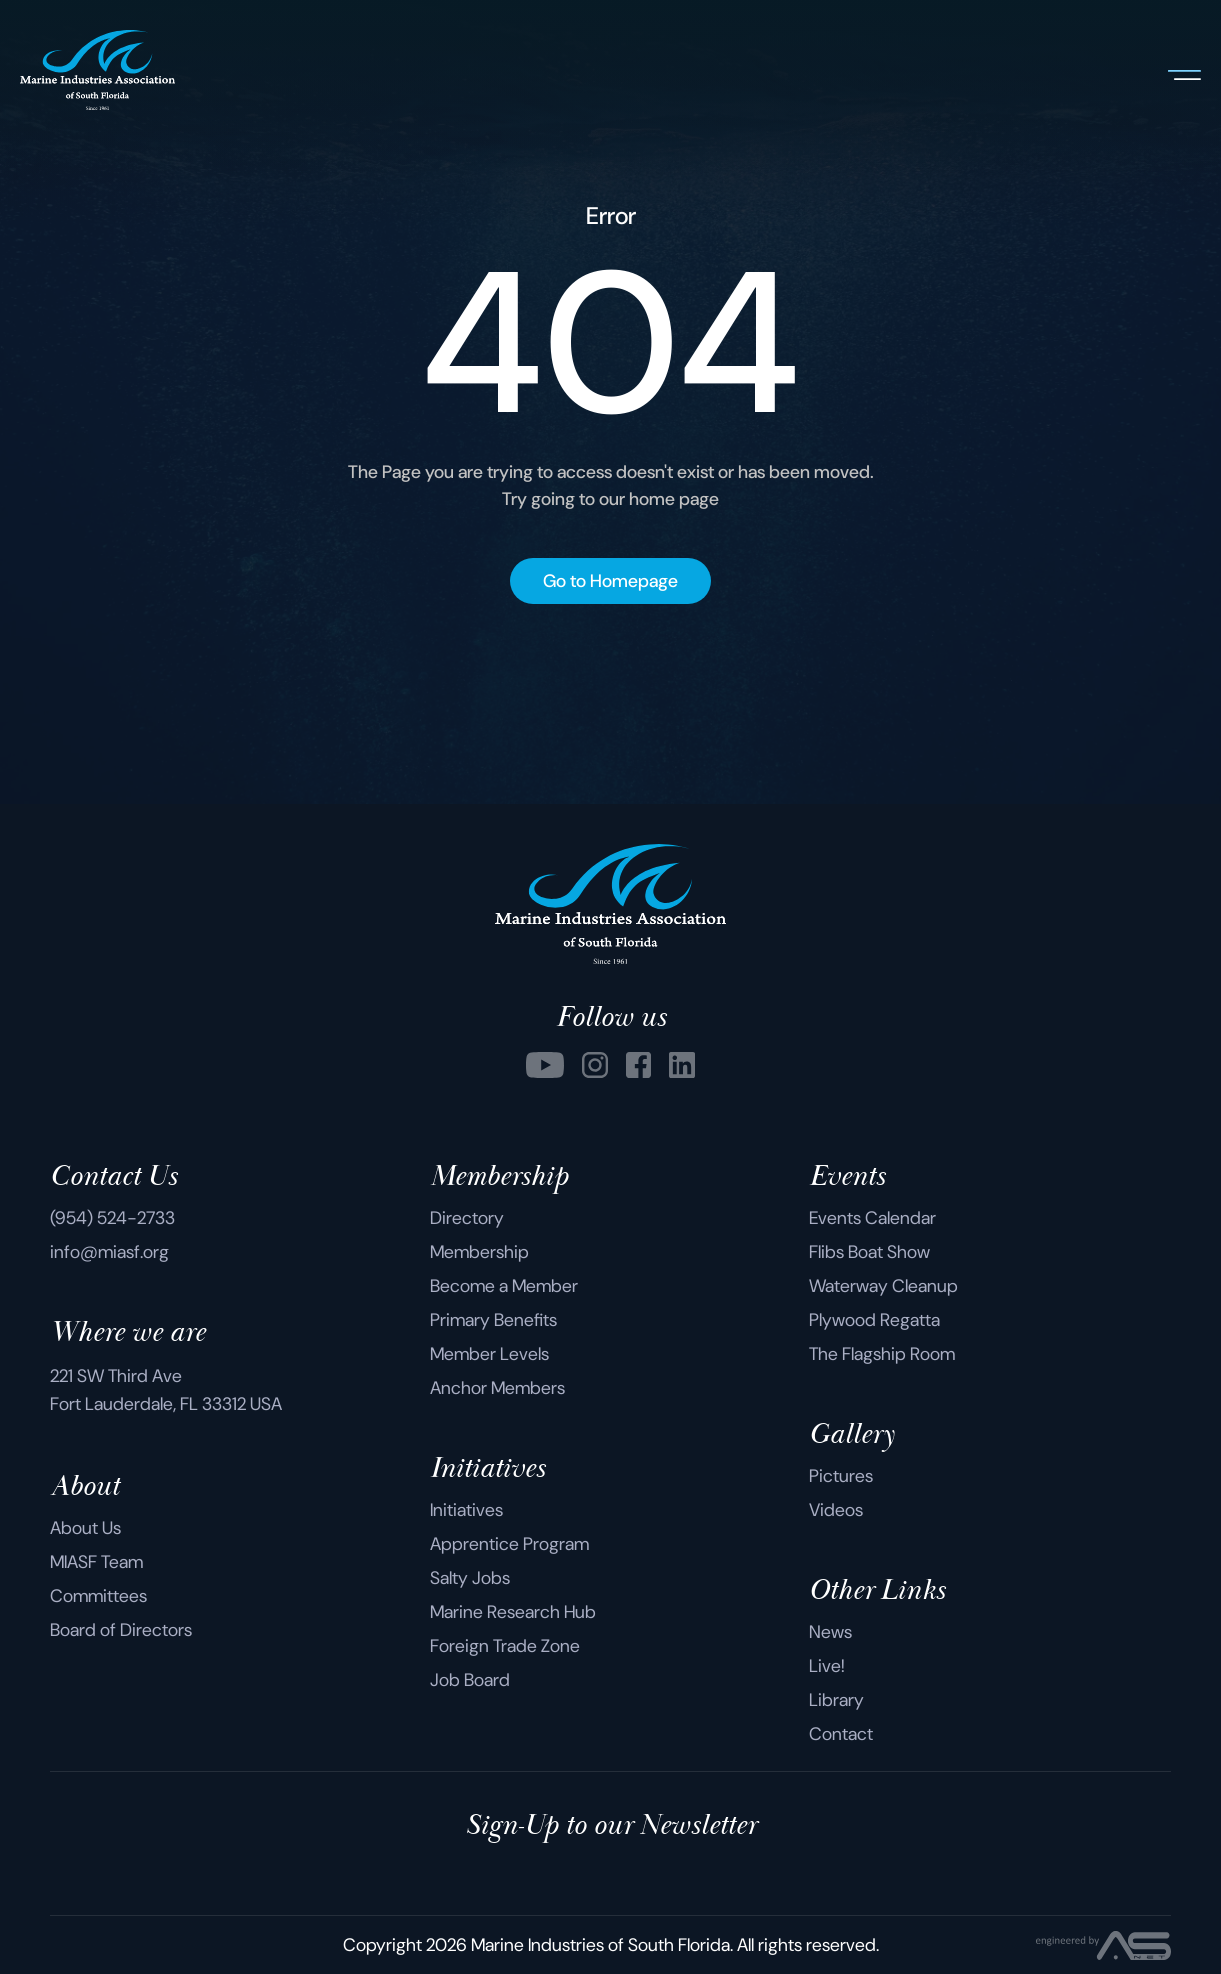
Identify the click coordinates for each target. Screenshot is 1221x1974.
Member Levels (489, 1354)
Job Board (470, 1680)
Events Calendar (872, 1218)
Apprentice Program (509, 1544)
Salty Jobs (470, 1578)
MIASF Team (96, 1562)
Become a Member (504, 1286)
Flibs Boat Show (869, 1252)
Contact (841, 1734)
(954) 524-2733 (112, 1218)
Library (836, 1700)
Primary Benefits (493, 1320)
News (830, 1632)
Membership (479, 1252)
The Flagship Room (882, 1354)
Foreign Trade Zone (505, 1646)
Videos (836, 1510)
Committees (98, 1596)
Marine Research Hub (513, 1612)
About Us (85, 1528)
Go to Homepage (610, 581)
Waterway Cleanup (883, 1286)
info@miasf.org (109, 1252)
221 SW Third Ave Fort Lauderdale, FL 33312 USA (166, 1390)
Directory (467, 1218)
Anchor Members (497, 1388)
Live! (827, 1666)
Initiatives (466, 1510)
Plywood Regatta (874, 1320)
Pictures (841, 1476)
